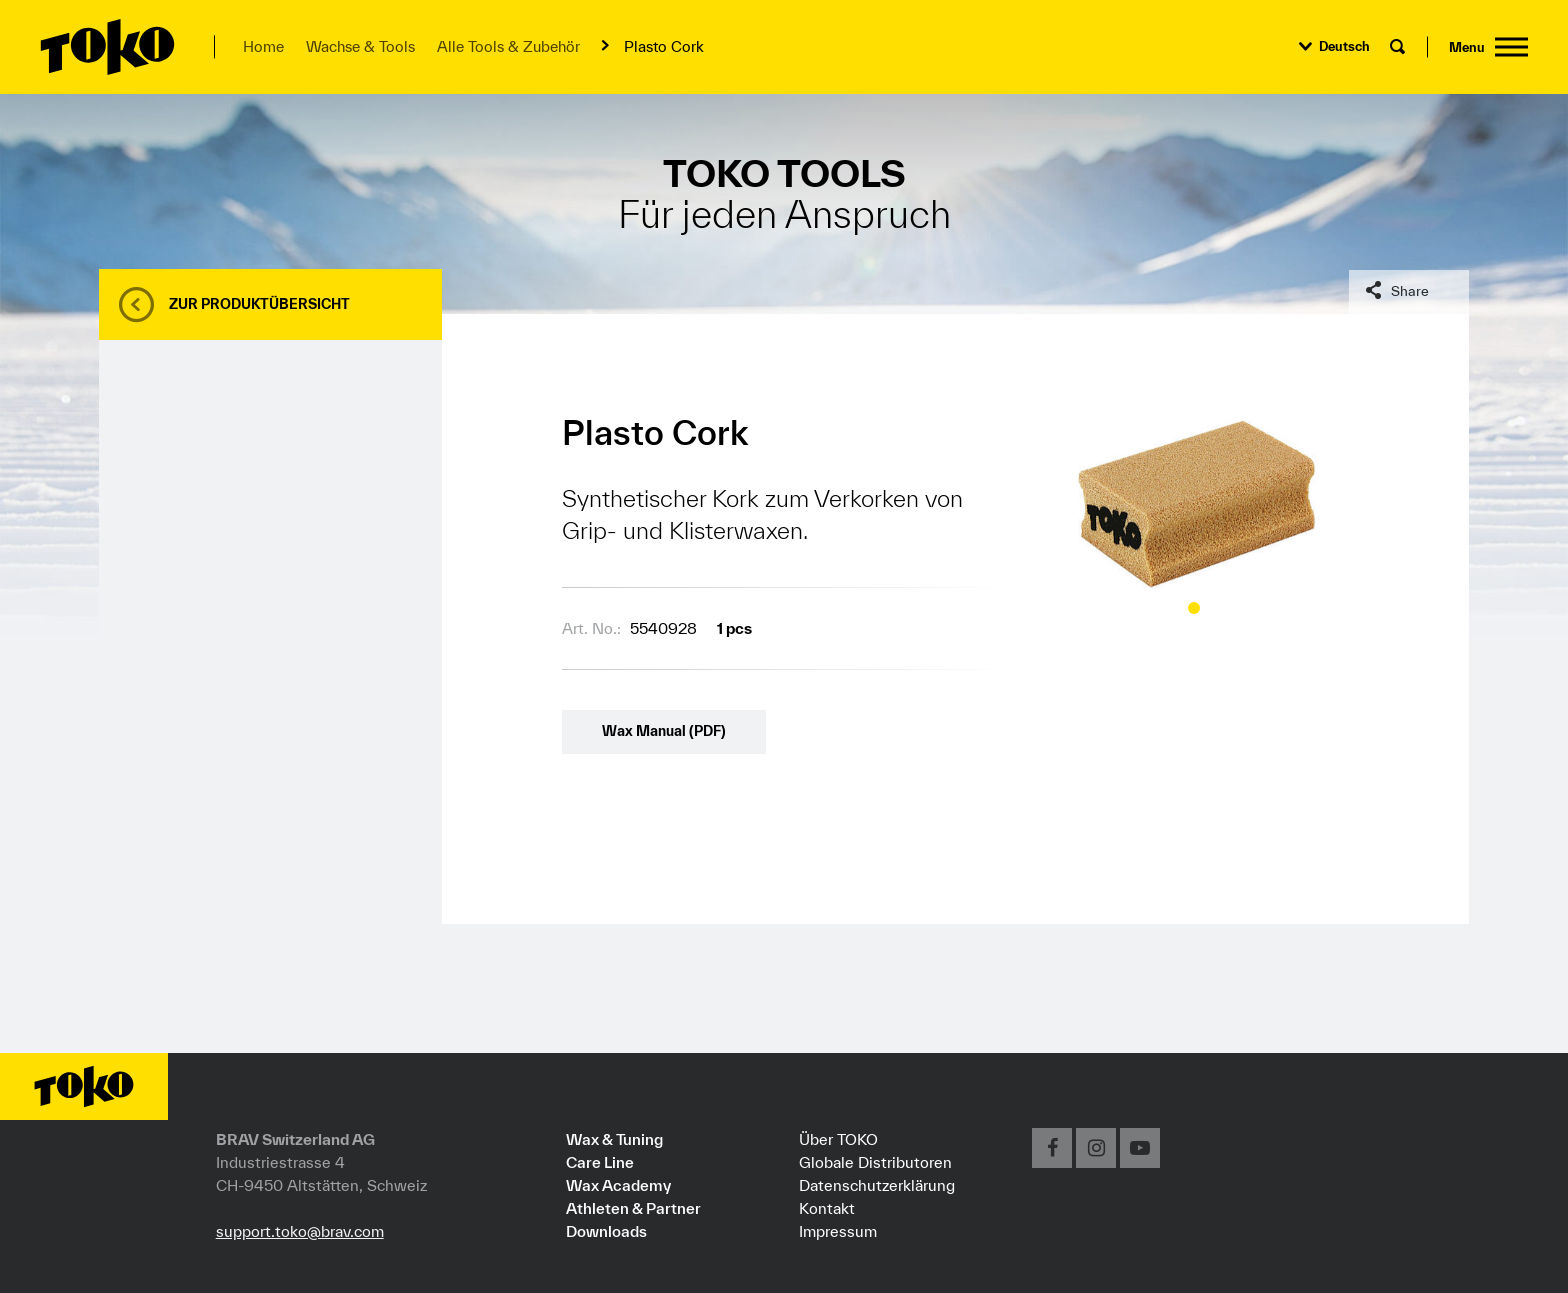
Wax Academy (618, 1185)
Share (1410, 291)
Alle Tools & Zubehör (508, 46)
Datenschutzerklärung (877, 1185)
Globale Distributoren (875, 1162)
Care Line (600, 1162)
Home (263, 46)
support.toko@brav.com (300, 1231)
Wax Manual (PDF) (664, 731)
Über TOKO (838, 1139)
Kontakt (827, 1208)
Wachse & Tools (360, 46)
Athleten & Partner (633, 1208)
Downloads (606, 1231)
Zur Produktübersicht (259, 304)
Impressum (838, 1231)
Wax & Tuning (614, 1139)
